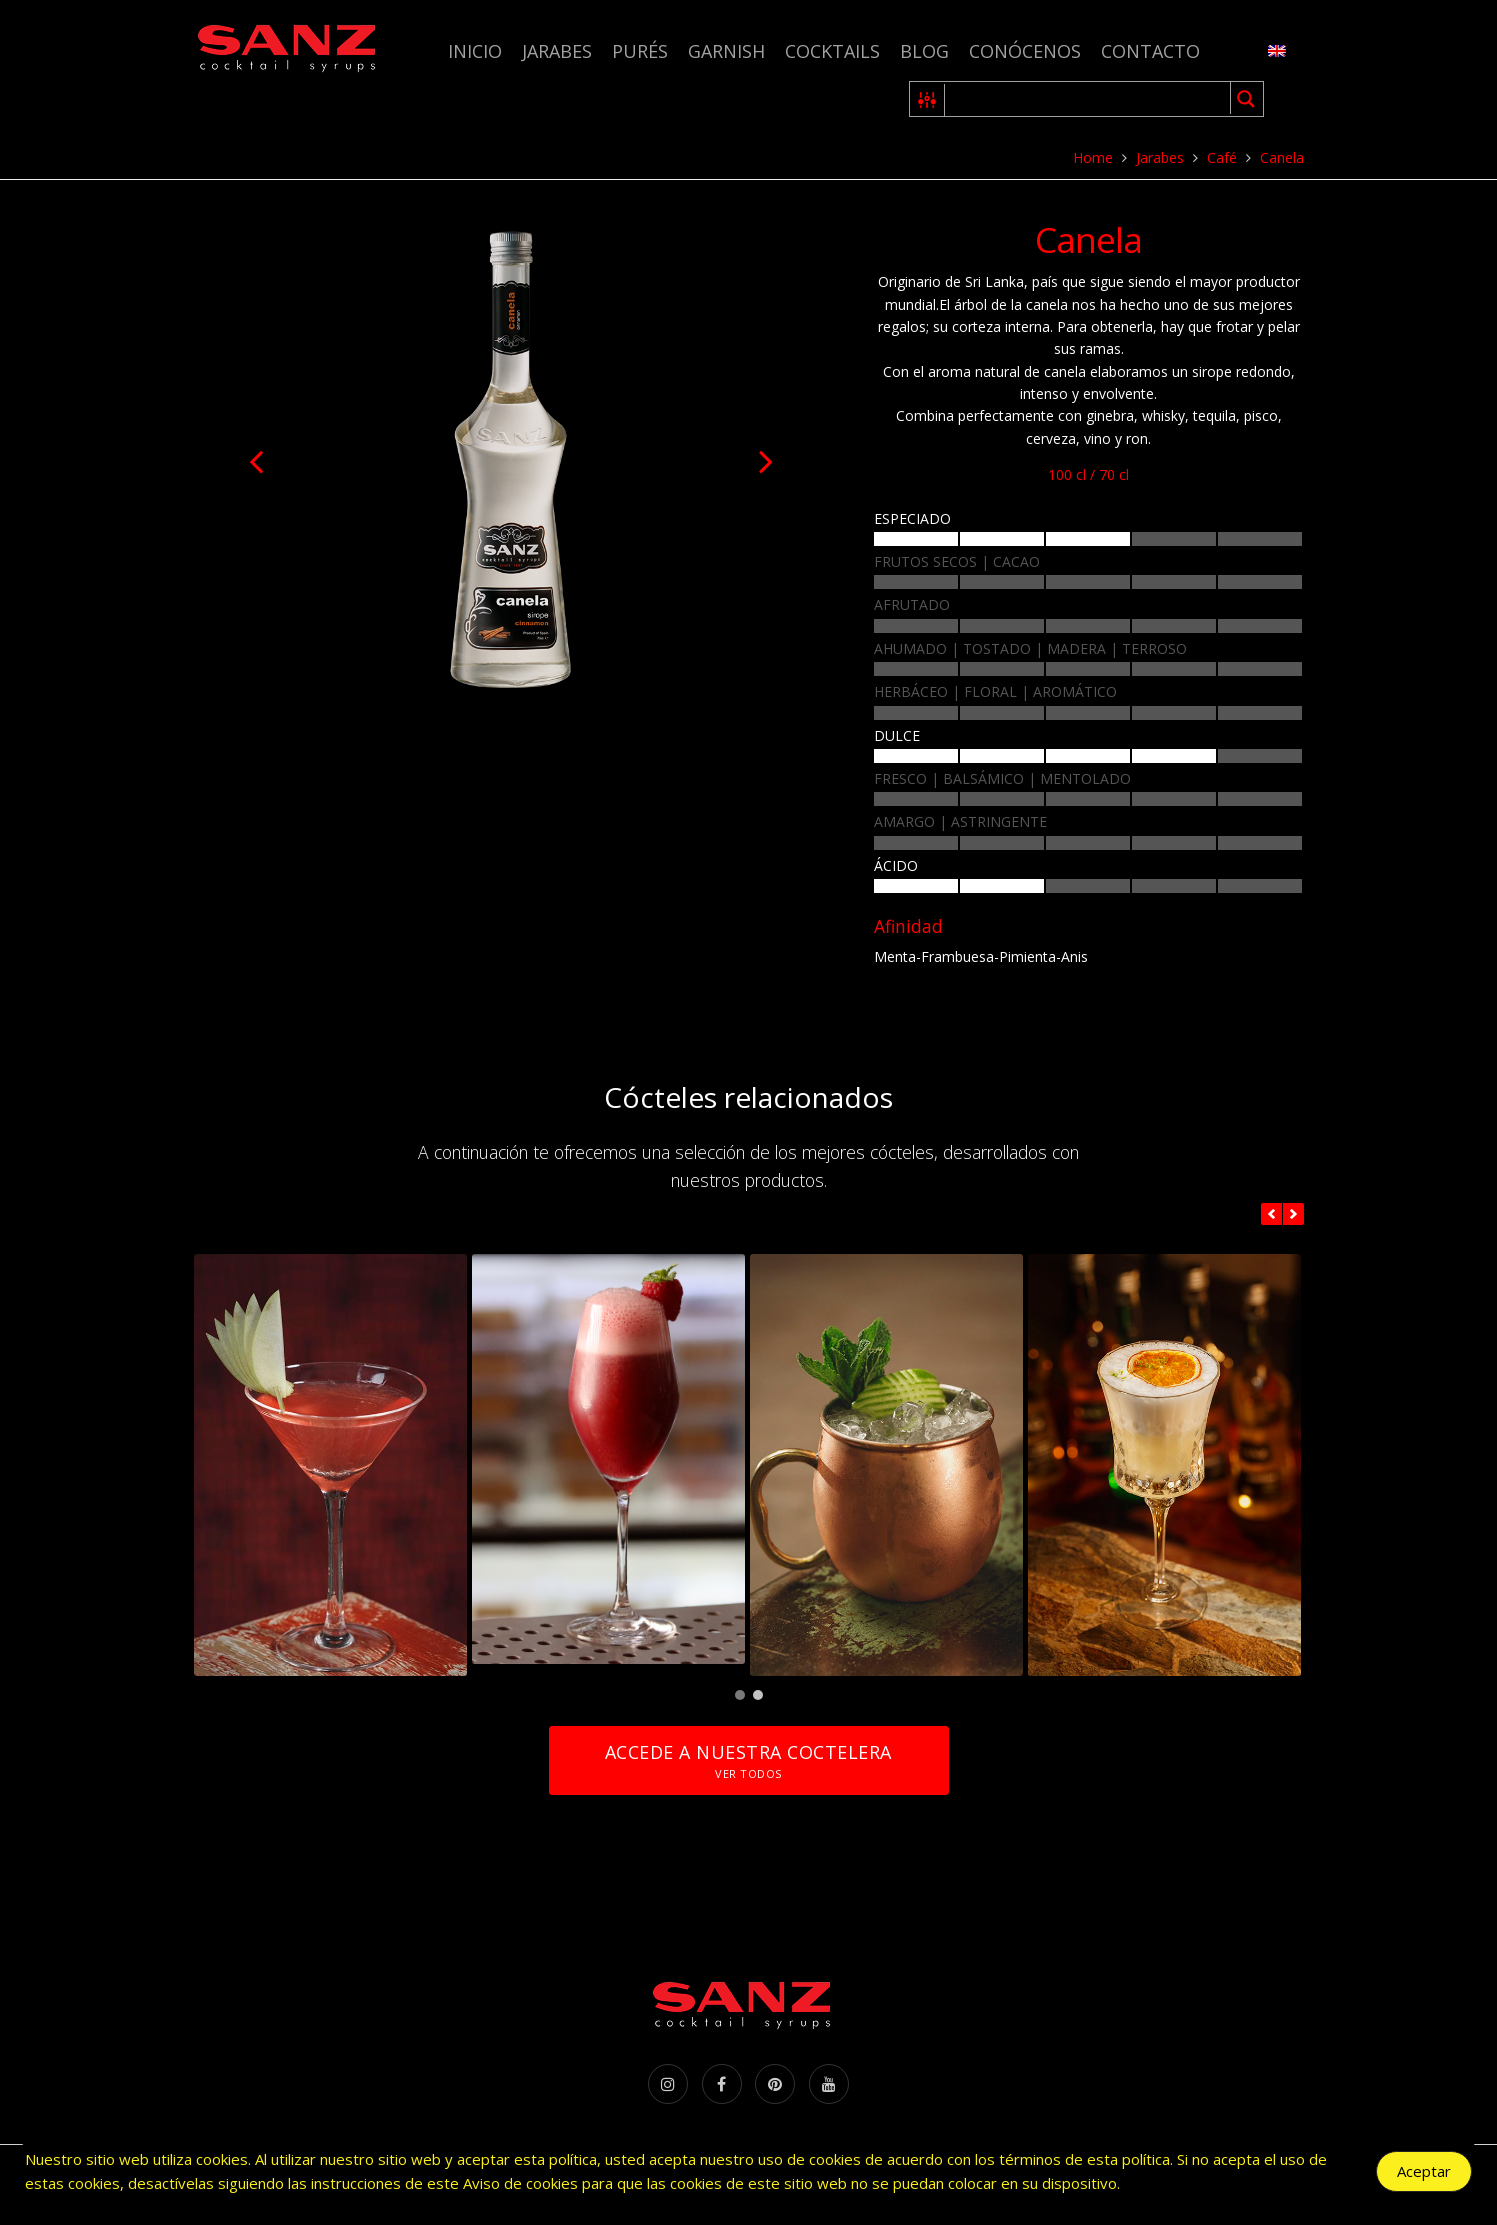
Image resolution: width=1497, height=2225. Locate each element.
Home (1093, 157)
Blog (924, 51)
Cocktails (832, 51)
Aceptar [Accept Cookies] (1424, 2173)
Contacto (1150, 51)
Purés (640, 51)
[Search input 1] (1088, 99)
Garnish (726, 51)
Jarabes (557, 51)
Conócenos (1025, 51)
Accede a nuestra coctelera (748, 1760)
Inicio (475, 51)
